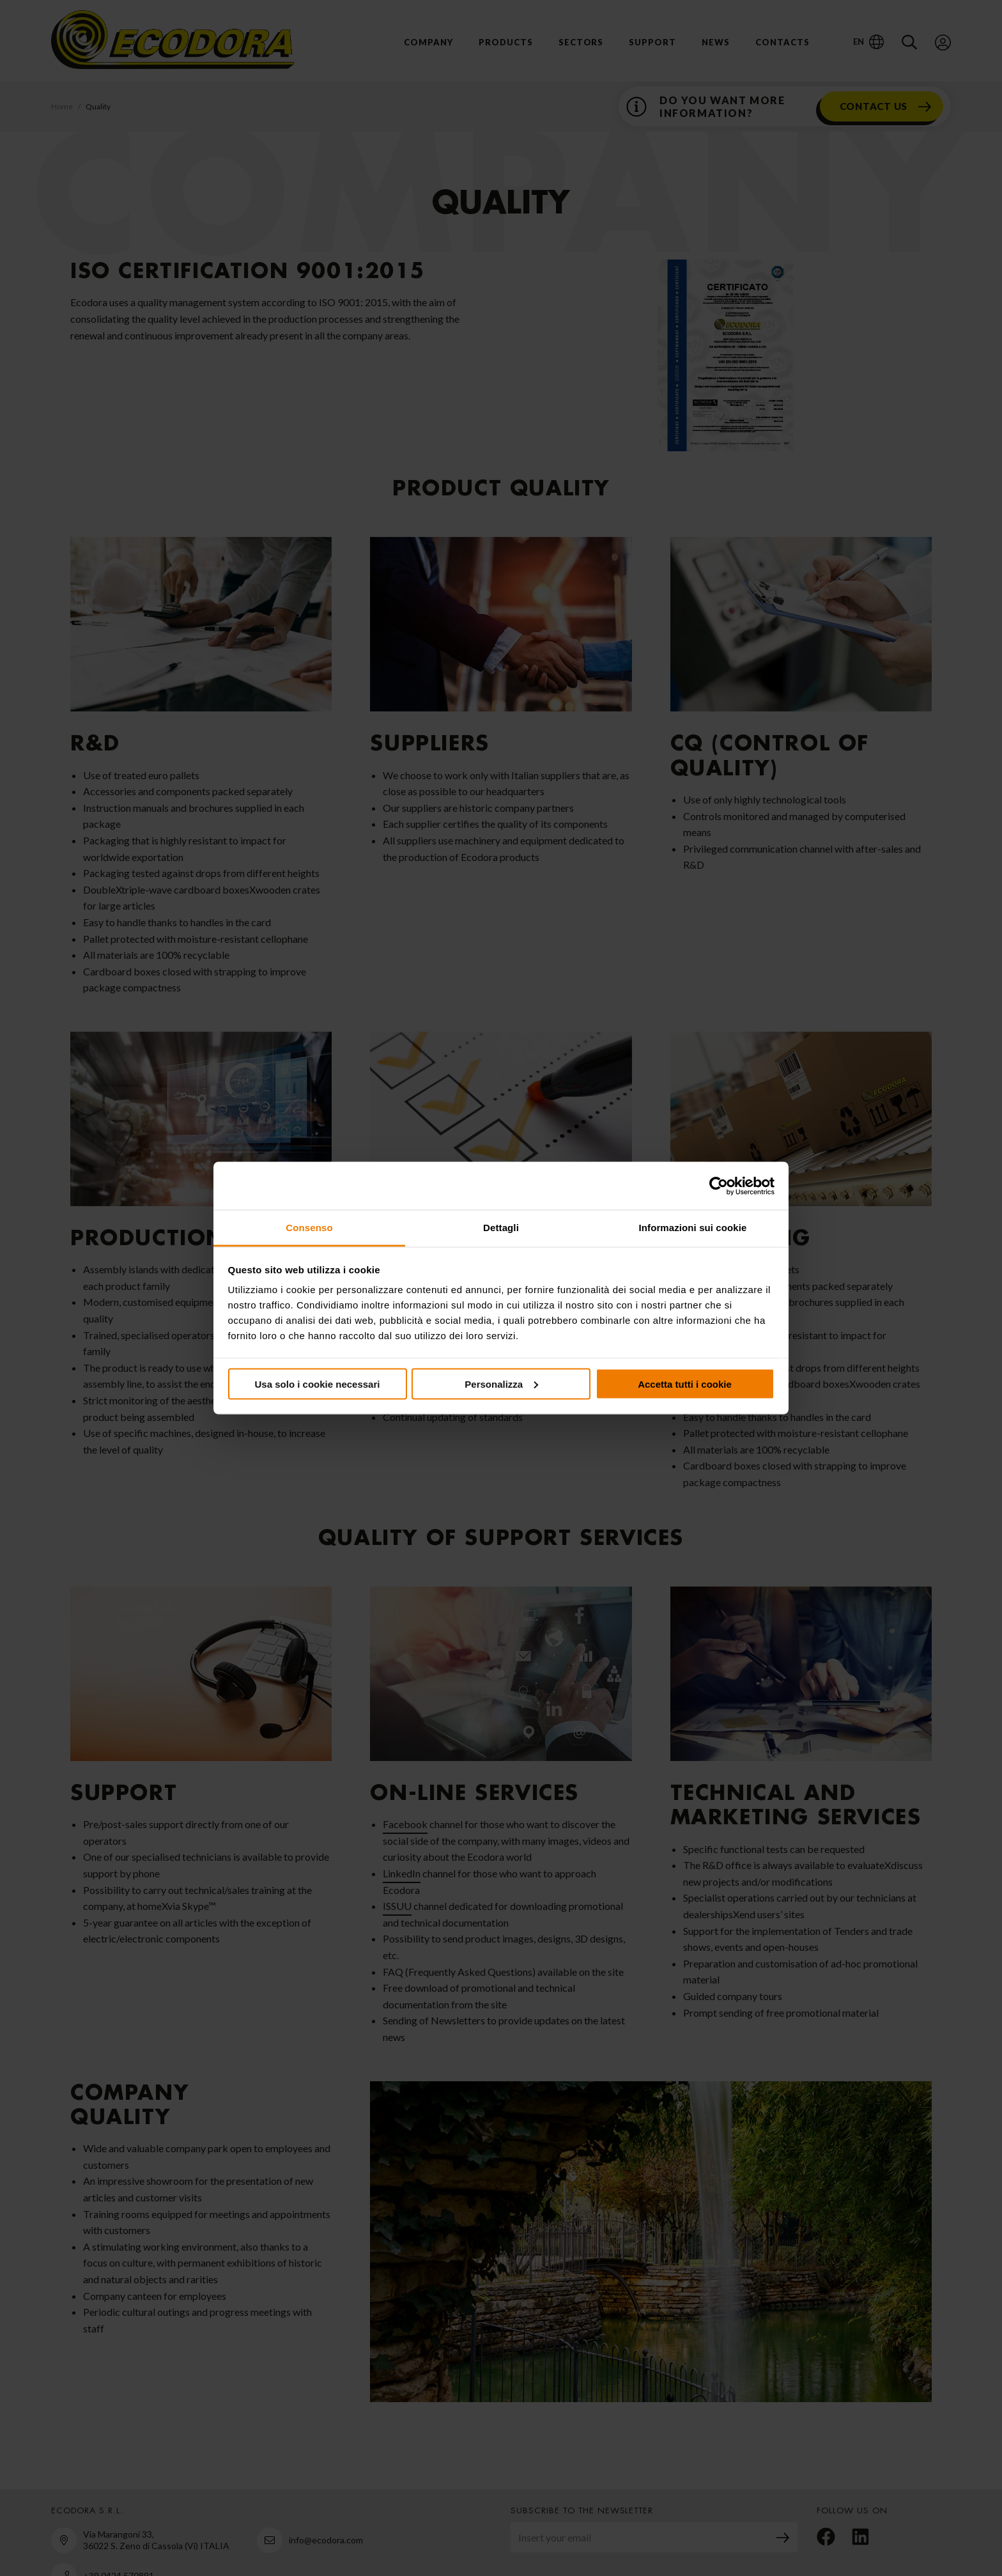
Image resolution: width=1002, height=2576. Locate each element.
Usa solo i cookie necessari (317, 1383)
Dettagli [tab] (501, 1227)
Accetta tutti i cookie (685, 1383)
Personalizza (501, 1383)
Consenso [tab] (309, 1227)
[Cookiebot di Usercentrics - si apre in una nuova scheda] (719, 1185)
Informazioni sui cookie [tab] (693, 1227)
